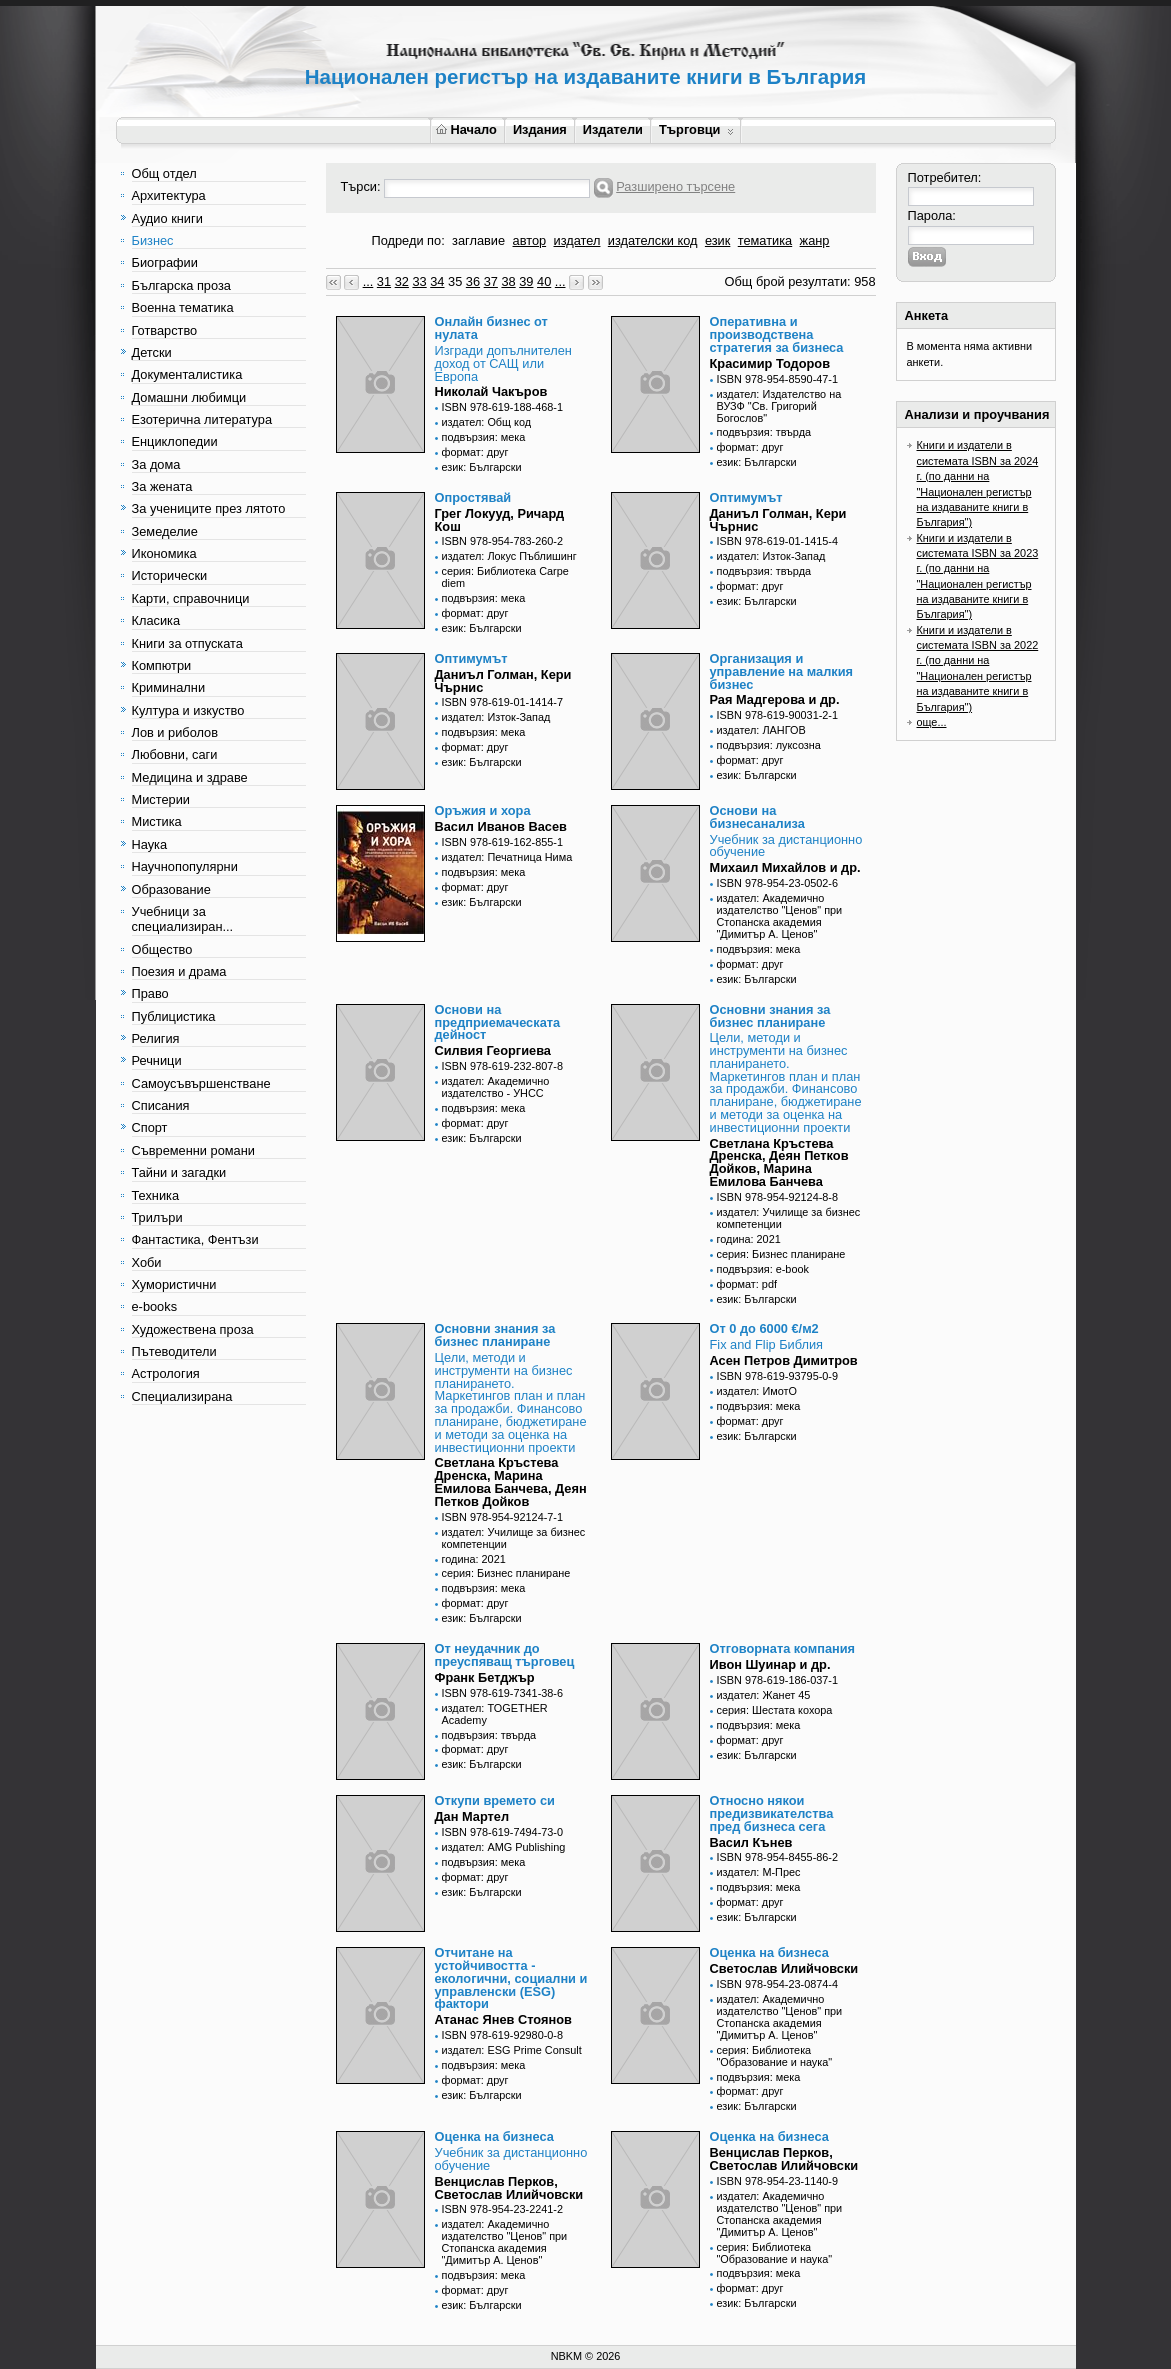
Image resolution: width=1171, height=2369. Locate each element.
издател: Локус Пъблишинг (509, 556)
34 (437, 281)
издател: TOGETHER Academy (495, 1714)
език (717, 240)
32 (402, 281)
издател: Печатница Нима (507, 857)
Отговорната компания (783, 1648)
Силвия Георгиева (493, 1050)
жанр (815, 240)
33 (419, 281)
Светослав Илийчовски (784, 1968)
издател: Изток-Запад (771, 556)
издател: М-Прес (759, 1872)
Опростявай (473, 497)
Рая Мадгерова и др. (775, 699)
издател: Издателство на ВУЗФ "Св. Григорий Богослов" (779, 406)
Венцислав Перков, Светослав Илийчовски (509, 2188)
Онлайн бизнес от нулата (491, 328)
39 (526, 281)
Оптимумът (746, 497)
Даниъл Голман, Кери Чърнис (778, 520)
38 (508, 281)
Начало (466, 129)
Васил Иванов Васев (501, 826)
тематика (765, 240)
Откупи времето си (495, 1800)
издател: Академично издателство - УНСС (496, 1087)
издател (577, 240)
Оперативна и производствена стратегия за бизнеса (777, 334)
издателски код (653, 240)
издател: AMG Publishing (504, 1847)
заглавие (478, 240)
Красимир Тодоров (770, 363)
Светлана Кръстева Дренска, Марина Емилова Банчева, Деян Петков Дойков (511, 1481)
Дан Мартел (472, 1816)
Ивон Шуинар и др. (770, 1664)
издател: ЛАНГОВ (761, 730)
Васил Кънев (751, 1842)
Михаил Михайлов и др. (785, 867)
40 (544, 281)
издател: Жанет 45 (764, 1695)
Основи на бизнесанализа (757, 817)
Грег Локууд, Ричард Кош (500, 520)
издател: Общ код (487, 422)
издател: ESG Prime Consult (512, 2050)
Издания (540, 129)
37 (491, 281)
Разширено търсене (675, 186)
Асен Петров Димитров (784, 1360)
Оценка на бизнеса (769, 1952)
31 (384, 281)
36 (473, 281)
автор (530, 240)
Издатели (613, 129)
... (368, 281)
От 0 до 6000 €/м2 (764, 1328)
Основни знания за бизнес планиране (770, 1016)
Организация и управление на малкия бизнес (782, 671)
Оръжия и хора (483, 810)
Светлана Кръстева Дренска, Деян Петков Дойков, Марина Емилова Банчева (779, 1162)
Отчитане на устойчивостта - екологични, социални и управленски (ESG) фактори (511, 1978)
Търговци (696, 129)
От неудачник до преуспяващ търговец (505, 1655)
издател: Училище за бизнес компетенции (789, 1218)
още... (932, 722)
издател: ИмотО (757, 1391)
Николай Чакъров (491, 391)
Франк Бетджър (485, 1677)
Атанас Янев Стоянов (503, 2019)
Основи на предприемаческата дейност (498, 1022)
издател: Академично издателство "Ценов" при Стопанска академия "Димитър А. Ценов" (780, 916)
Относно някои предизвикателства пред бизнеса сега (772, 1813)
